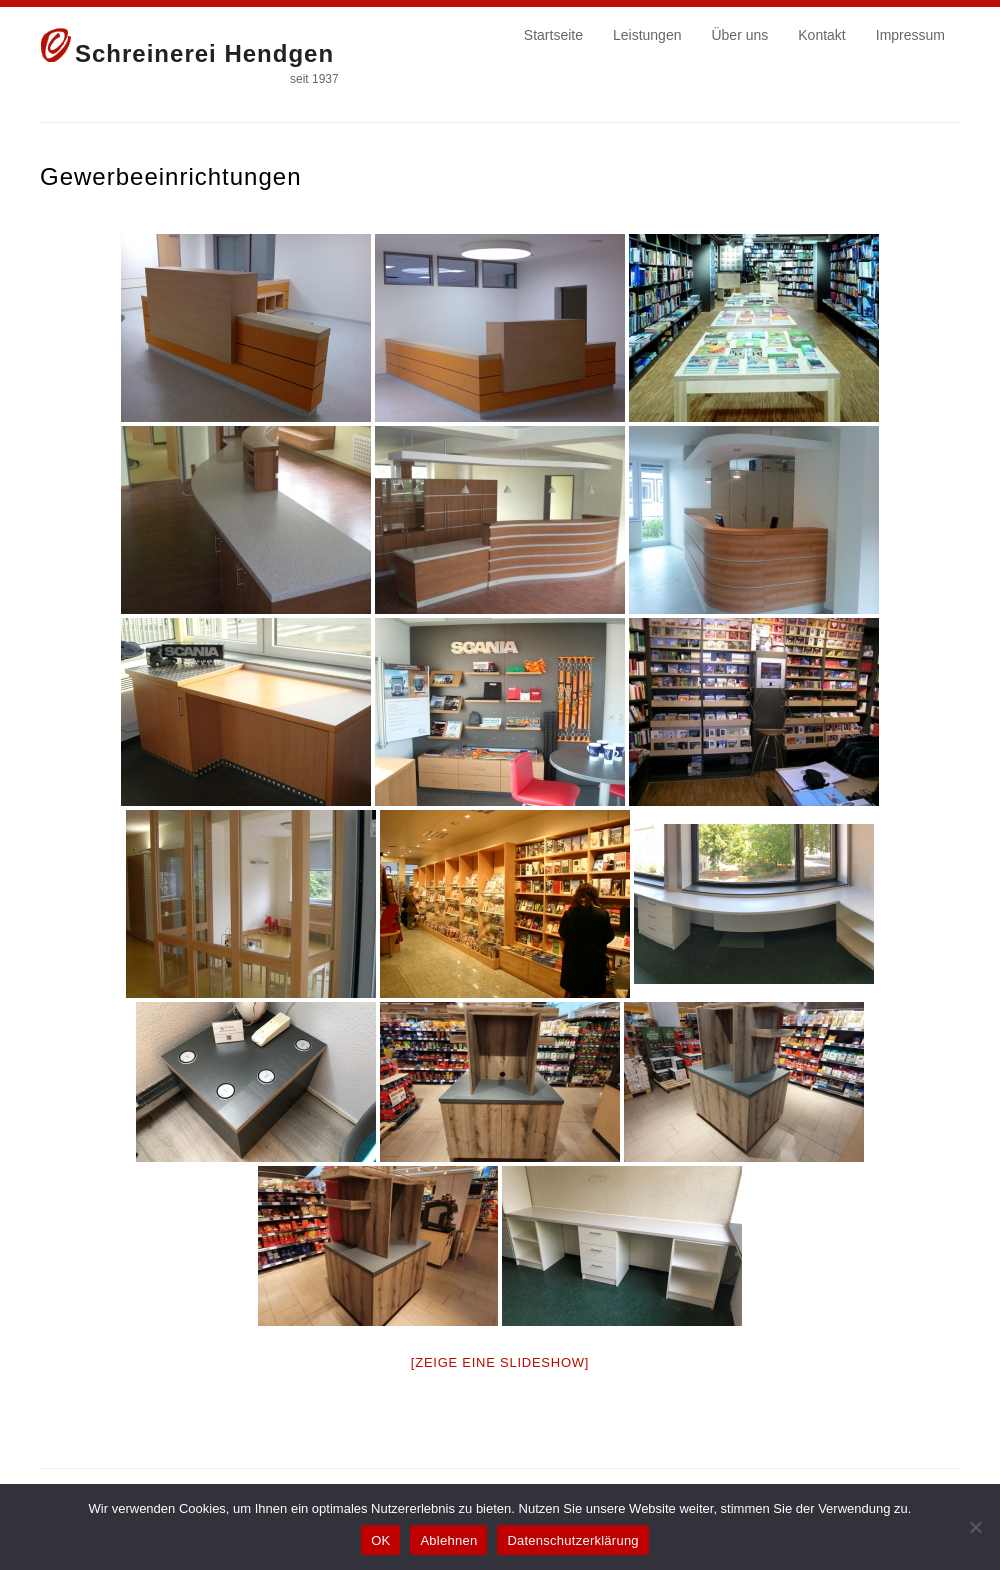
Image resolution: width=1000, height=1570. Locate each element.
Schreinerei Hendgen (204, 53)
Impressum (910, 35)
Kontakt (821, 35)
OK (380, 1540)
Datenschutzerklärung (572, 1540)
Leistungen (647, 35)
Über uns (739, 35)
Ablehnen (448, 1540)
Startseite (553, 35)
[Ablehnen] (975, 1527)
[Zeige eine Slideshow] (500, 1362)
